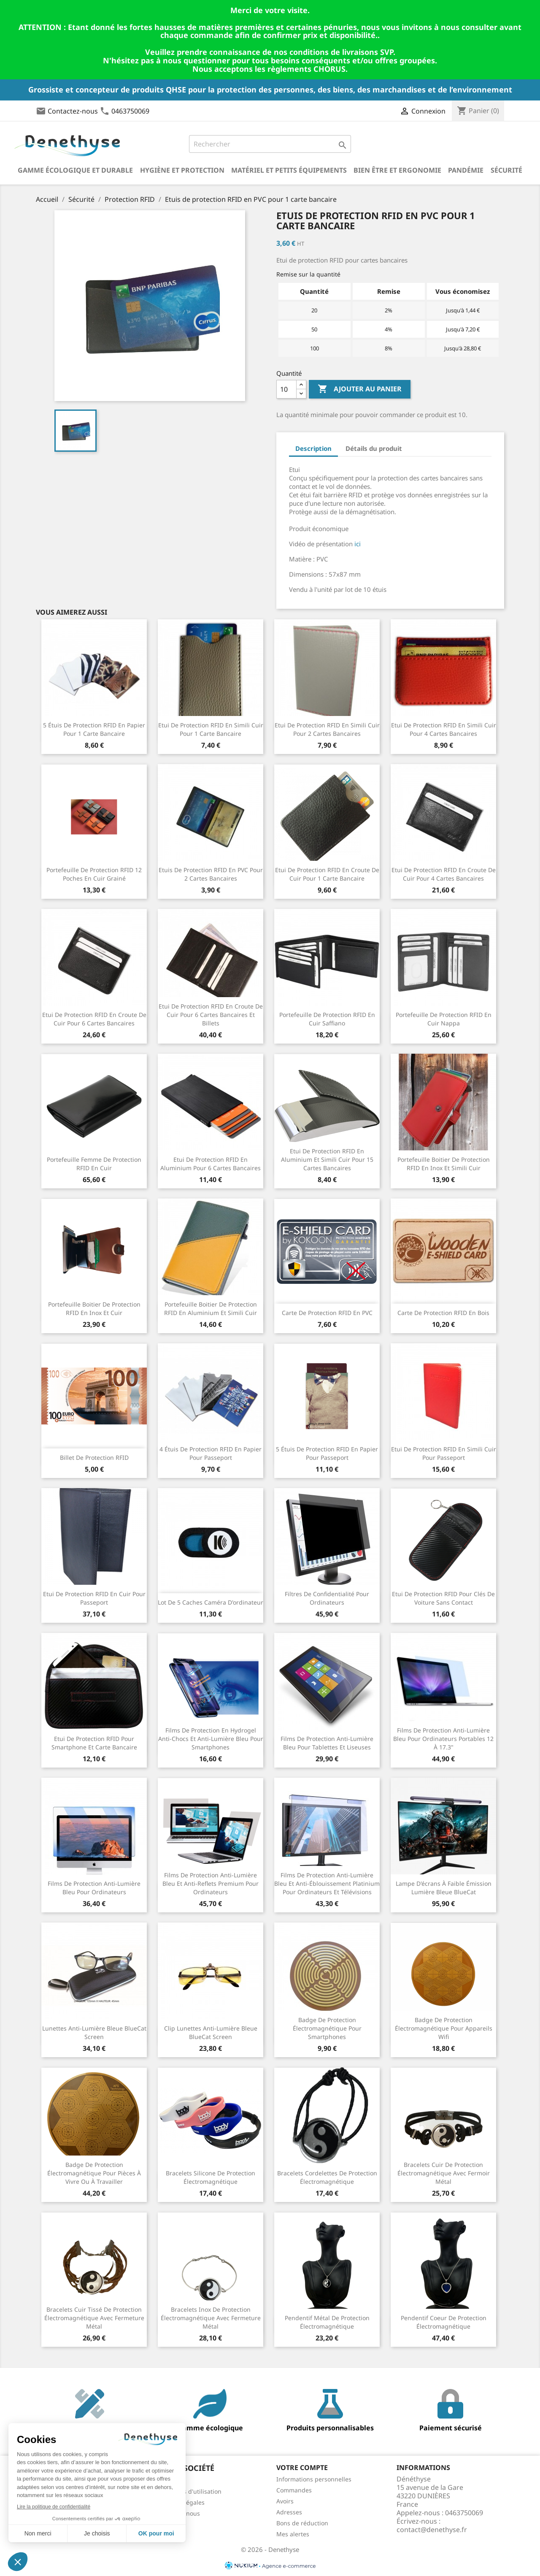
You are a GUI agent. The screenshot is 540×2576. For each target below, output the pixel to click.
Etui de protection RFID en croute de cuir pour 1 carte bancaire (327, 874)
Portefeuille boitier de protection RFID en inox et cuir (94, 1308)
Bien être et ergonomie (397, 170)
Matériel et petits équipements (289, 170)
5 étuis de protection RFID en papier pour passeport (327, 1453)
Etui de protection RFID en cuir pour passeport (94, 1598)
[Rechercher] (270, 144)
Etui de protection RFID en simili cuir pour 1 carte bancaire (210, 729)
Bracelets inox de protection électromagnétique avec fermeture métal (211, 2317)
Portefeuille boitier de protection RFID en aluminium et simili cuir (210, 1308)
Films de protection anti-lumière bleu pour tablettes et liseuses (327, 1743)
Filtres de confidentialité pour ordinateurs (327, 1598)
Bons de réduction (302, 2523)
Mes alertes (292, 2534)
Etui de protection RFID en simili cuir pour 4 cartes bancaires (443, 729)
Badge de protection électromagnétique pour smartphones (327, 2028)
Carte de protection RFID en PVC (327, 1313)
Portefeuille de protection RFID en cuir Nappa (443, 1019)
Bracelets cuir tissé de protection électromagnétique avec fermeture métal (94, 2317)
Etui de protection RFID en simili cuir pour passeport (443, 1453)
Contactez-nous (73, 111)
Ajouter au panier (360, 389)
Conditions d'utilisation (188, 2491)
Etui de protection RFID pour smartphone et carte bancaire (94, 1743)
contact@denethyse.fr (432, 2529)
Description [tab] (313, 448)
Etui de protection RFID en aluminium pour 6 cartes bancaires (210, 1163)
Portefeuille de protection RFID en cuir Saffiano (327, 1019)
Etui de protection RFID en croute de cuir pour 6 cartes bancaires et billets (211, 1014)
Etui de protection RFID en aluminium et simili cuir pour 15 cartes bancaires (327, 1159)
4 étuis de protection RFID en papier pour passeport (210, 1453)
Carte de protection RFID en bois (443, 1313)
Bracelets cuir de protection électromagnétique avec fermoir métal (443, 2173)
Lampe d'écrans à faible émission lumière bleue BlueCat (443, 1887)
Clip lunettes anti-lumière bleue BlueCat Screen (210, 2032)
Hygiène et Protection (182, 170)
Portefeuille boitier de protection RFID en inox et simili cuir (443, 1163)
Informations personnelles (313, 2479)
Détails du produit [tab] (374, 448)
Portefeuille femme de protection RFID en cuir (94, 1163)
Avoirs (285, 2501)
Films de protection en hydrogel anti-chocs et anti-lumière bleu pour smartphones (210, 1738)
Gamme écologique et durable (75, 170)
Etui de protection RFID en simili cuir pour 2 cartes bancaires (327, 729)
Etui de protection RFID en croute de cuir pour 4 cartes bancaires (444, 874)
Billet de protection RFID (94, 1457)
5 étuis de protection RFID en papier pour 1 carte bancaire (94, 729)
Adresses (289, 2512)
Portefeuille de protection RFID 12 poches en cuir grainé (94, 874)
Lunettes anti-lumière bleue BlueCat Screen (94, 2032)
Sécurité (506, 170)
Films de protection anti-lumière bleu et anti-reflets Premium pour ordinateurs (210, 1883)
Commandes (294, 2490)
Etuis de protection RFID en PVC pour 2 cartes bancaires (211, 874)
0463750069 (130, 111)
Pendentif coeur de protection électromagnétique (443, 2322)
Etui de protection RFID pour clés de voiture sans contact (443, 1598)
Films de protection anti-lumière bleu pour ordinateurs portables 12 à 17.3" (443, 1738)
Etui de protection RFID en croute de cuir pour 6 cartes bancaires (94, 1019)
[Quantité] (286, 389)
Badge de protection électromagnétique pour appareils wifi (443, 2028)
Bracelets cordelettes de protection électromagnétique (327, 2177)
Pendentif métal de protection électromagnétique (327, 2322)
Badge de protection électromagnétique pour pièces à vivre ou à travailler (94, 2173)
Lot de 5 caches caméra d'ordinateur (210, 1602)
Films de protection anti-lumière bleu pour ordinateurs (94, 1887)
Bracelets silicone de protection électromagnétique (210, 2177)
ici (357, 544)
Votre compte (302, 2467)
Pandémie (465, 170)
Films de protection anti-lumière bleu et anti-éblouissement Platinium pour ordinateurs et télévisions (327, 1883)
